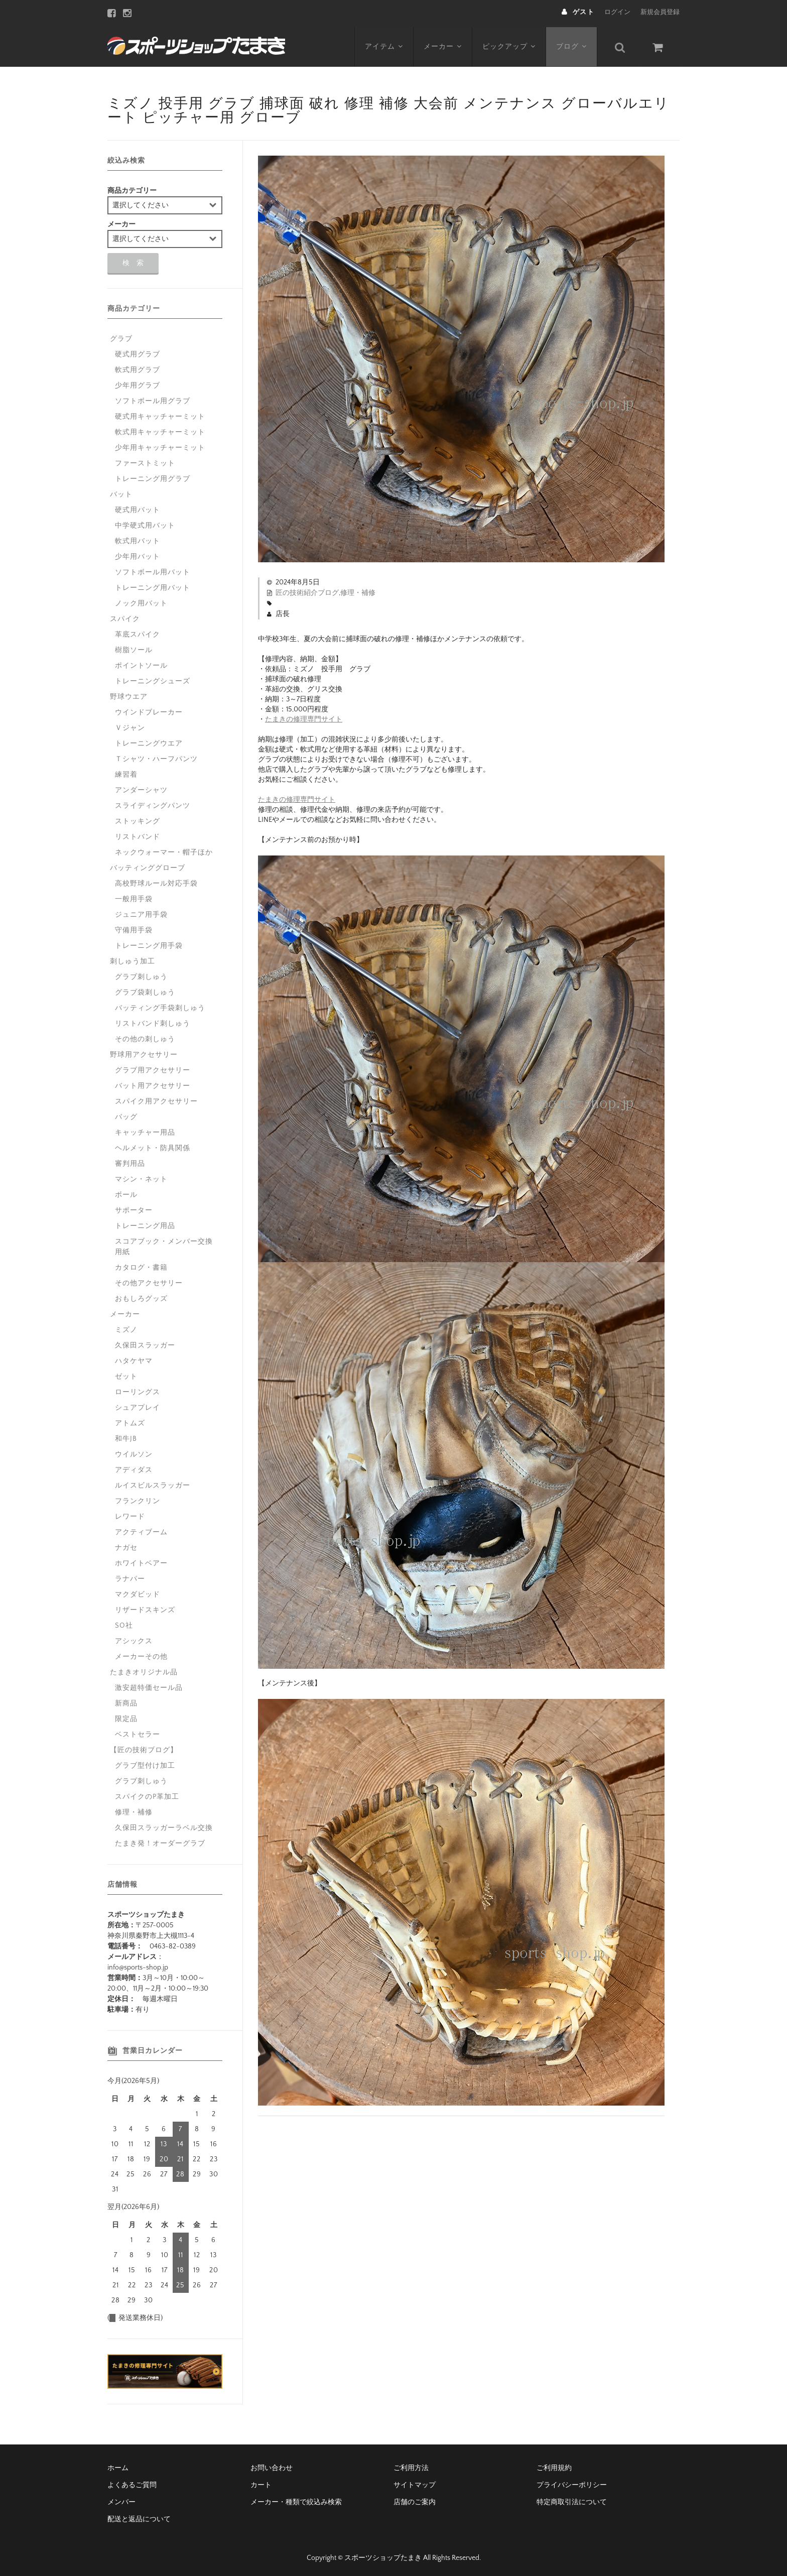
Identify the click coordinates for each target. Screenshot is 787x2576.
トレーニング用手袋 (149, 943)
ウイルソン (134, 1452)
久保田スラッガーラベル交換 (164, 1825)
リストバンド (137, 834)
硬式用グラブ (137, 352)
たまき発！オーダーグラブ (160, 1841)
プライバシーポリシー (572, 2483)
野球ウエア (129, 694)
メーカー (443, 44)
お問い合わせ (271, 2466)
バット (121, 492)
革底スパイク (137, 632)
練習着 (126, 772)
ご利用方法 (411, 2466)
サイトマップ (415, 2483)
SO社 (124, 1623)
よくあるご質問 (132, 2483)
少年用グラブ (137, 383)
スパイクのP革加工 (147, 1794)
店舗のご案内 (415, 2500)
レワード (130, 1514)
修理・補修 (357, 590)
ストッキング (137, 819)
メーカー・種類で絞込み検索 (296, 2500)
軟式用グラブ (137, 367)
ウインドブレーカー (149, 710)
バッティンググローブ (147, 866)
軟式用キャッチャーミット (160, 430)
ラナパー (130, 1576)
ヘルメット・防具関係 (152, 1146)
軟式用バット (137, 539)
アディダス (134, 1467)
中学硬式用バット (145, 523)
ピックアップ (510, 44)
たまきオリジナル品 (144, 1670)
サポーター (134, 1208)
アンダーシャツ (141, 788)
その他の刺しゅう (145, 1037)
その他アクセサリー (149, 1281)
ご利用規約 (554, 2466)
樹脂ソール (134, 648)
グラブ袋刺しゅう (145, 990)
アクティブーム (141, 1530)
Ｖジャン (130, 725)
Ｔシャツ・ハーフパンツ (156, 757)
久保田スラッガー (145, 1343)
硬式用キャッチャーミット (160, 414)
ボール (126, 1192)
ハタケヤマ (134, 1359)
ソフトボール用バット (152, 570)
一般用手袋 (134, 897)
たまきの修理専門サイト (303, 717)
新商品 (126, 1701)
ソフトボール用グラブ (152, 399)
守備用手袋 (134, 928)
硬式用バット (137, 508)
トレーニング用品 (145, 1223)
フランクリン (137, 1499)
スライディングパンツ (152, 803)
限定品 (126, 1716)
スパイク (125, 616)
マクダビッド (137, 1592)
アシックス (134, 1639)
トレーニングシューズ (152, 679)
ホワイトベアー (141, 1561)
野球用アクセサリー (144, 1052)
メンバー (121, 2500)
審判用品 (130, 1161)
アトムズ (130, 1421)
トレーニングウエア (149, 741)
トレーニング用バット (152, 585)
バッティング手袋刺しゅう (160, 1006)
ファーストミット (145, 461)
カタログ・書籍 (141, 1265)
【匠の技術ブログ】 (144, 1748)
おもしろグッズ (141, 1296)
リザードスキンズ (145, 1608)
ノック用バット (141, 601)
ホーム (117, 2466)
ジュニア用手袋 (141, 912)
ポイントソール (141, 663)
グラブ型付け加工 (145, 1763)
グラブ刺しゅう (141, 974)
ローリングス (137, 1390)
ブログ (573, 44)
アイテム (384, 44)
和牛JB (126, 1436)
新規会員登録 (660, 12)
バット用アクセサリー (152, 1083)
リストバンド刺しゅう (152, 1021)
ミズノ (126, 1327)
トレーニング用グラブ (152, 476)
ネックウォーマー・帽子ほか (164, 850)
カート (261, 2483)
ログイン (617, 12)
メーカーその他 (141, 1654)
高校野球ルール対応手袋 (156, 881)
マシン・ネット (141, 1177)
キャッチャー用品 (145, 1130)
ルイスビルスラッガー (152, 1483)
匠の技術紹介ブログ (307, 590)
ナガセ (126, 1545)
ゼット (126, 1374)
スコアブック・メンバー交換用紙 (164, 1244)
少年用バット (137, 554)
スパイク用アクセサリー (156, 1099)
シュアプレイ (137, 1405)
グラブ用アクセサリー (152, 1068)
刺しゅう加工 (132, 959)
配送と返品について (139, 2517)
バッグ (126, 1115)
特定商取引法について (572, 2500)
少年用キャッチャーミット (160, 445)
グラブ (121, 336)
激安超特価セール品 (149, 1685)
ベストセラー (137, 1732)
